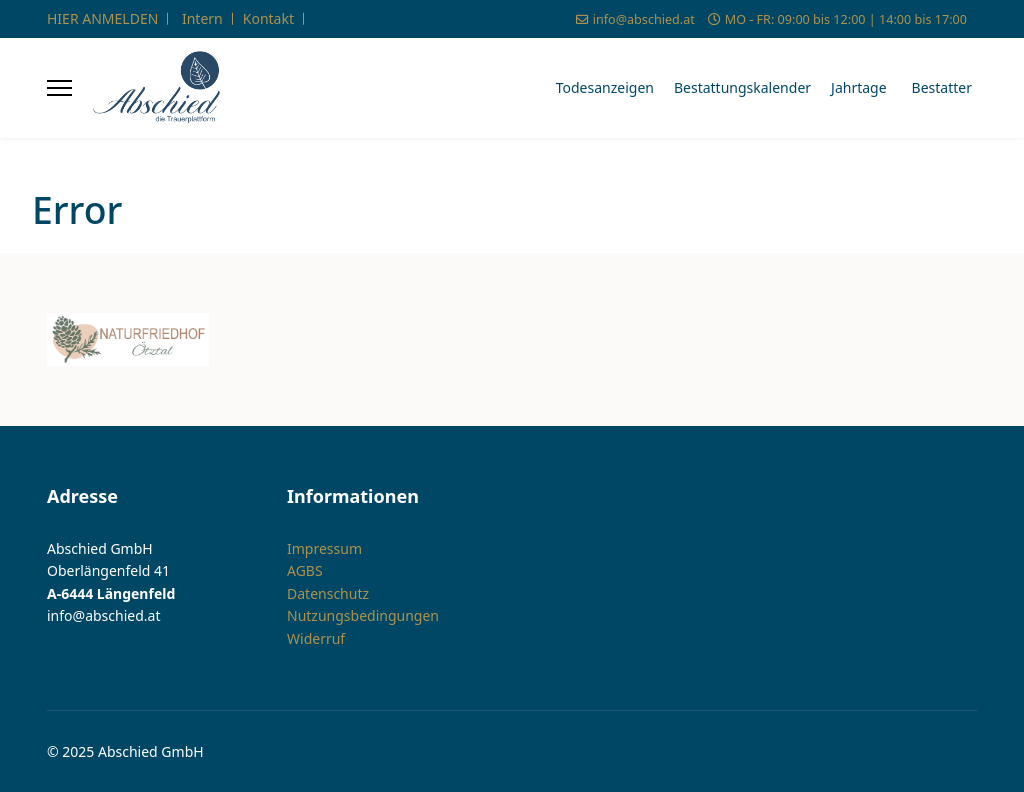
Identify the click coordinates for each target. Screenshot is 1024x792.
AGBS (305, 570)
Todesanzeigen (605, 87)
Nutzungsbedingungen (363, 615)
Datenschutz (328, 593)
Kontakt (268, 18)
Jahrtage (859, 87)
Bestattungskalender (742, 87)
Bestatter (942, 87)
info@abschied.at (644, 19)
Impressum (324, 548)
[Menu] (59, 88)
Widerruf (316, 638)
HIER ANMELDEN (102, 18)
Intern (202, 18)
